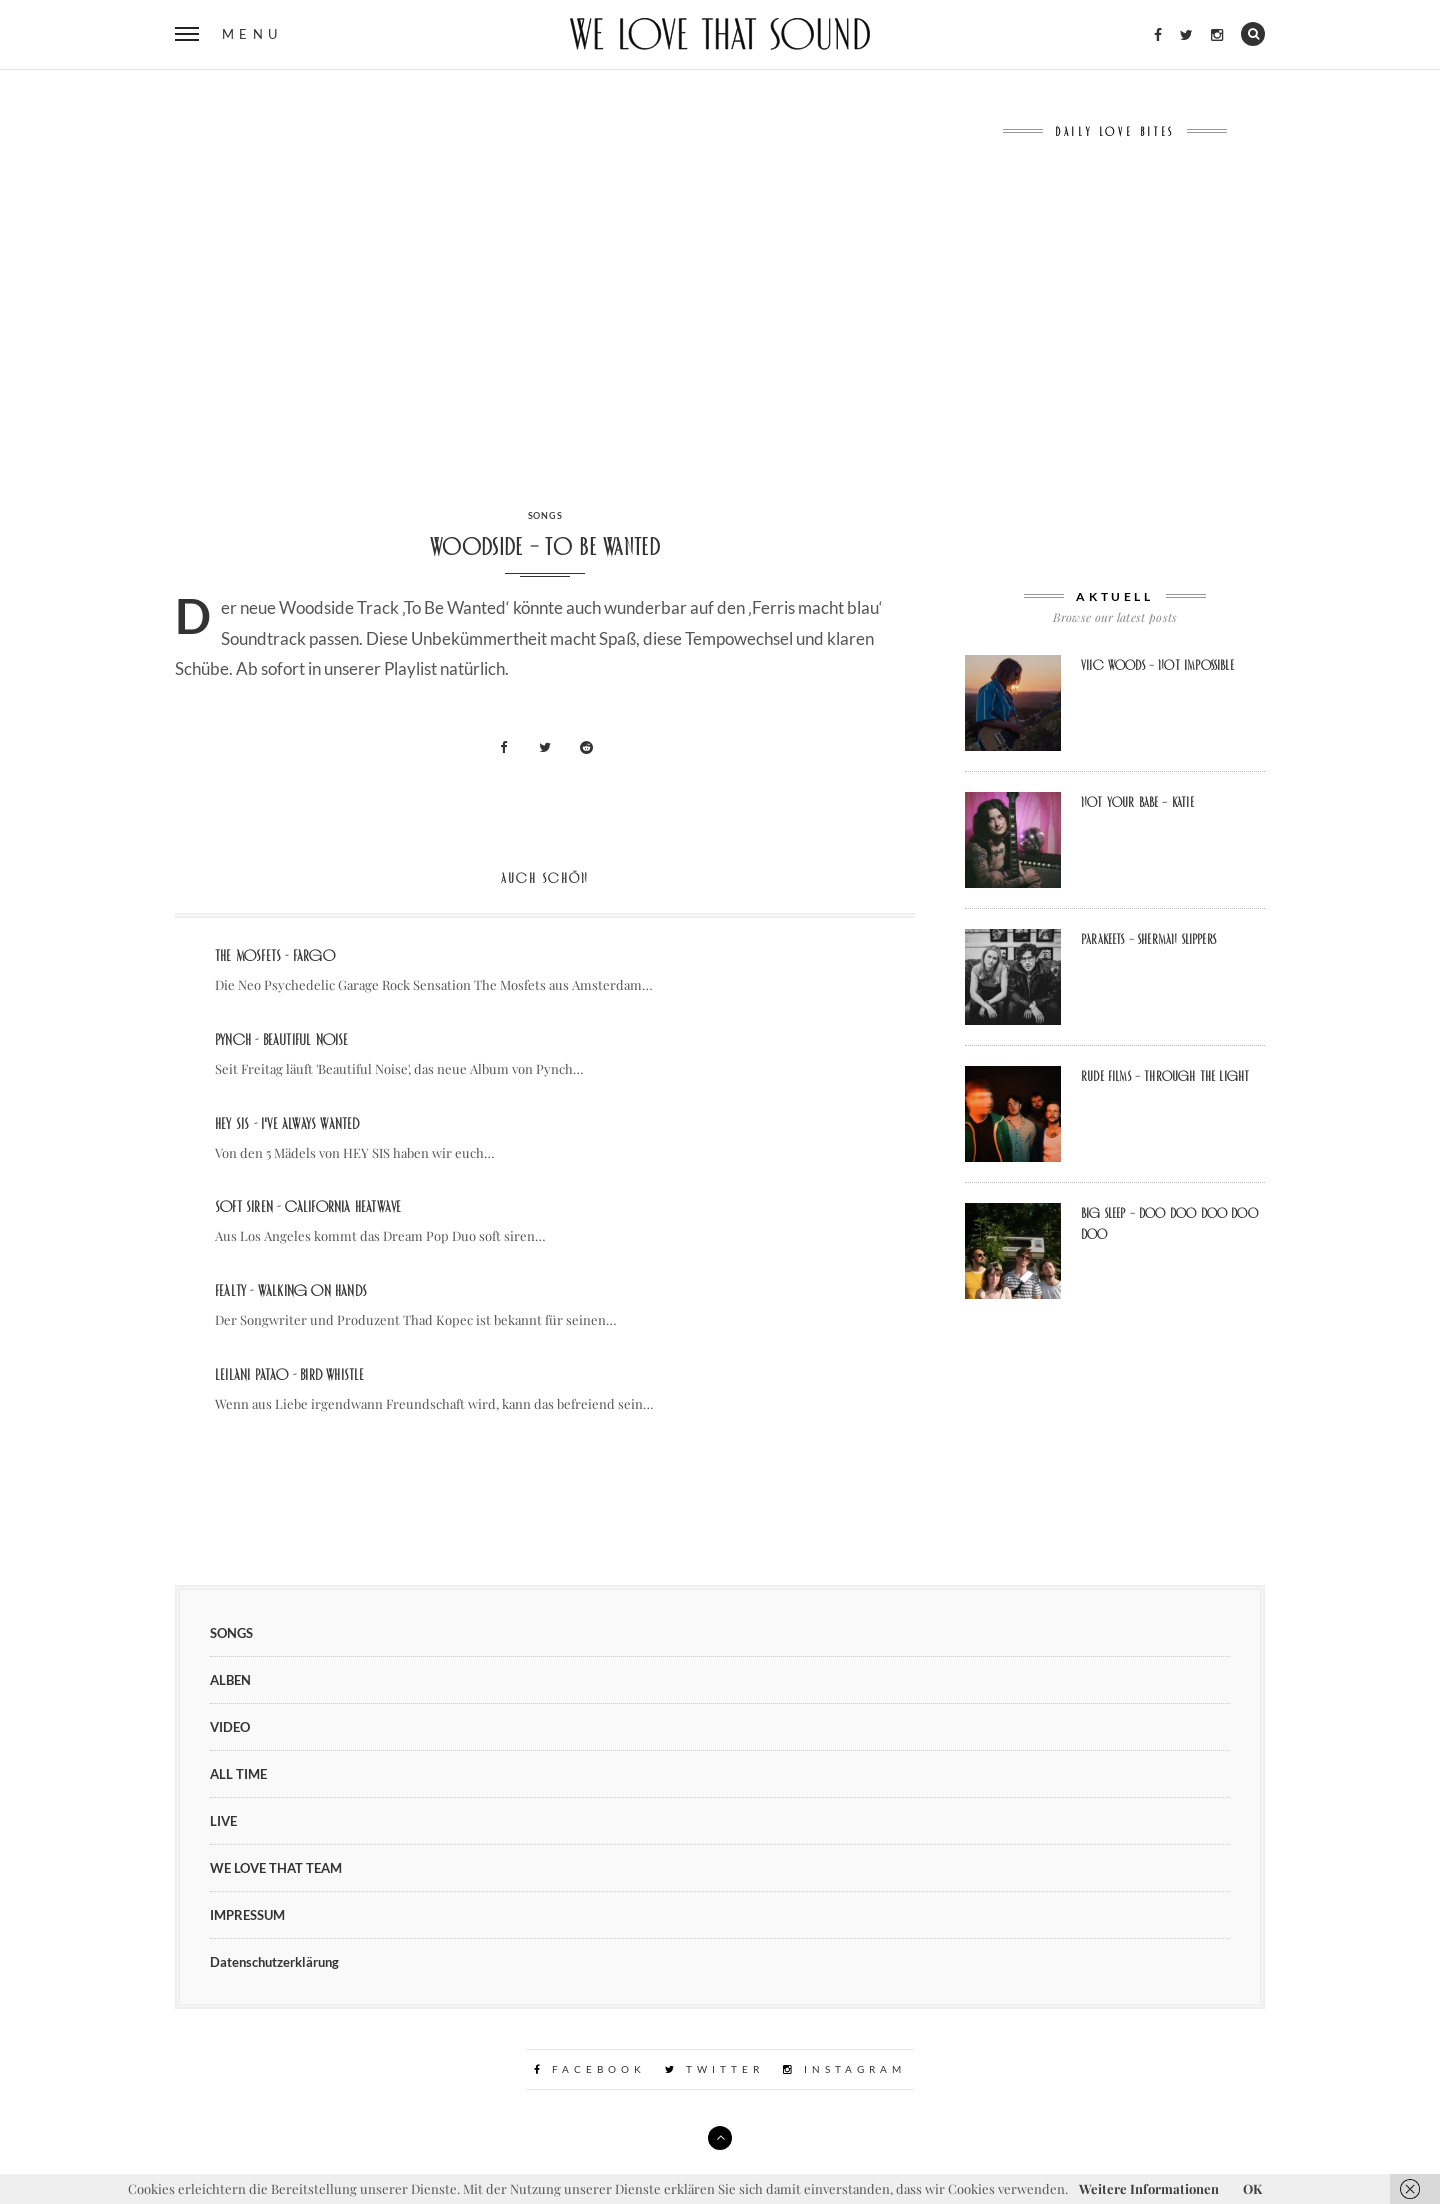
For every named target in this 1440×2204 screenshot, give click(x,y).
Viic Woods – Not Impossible (1157, 665)
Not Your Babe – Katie (1137, 802)
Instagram (844, 2069)
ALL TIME (238, 1774)
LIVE (223, 1821)
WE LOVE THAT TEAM (276, 1868)
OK (1252, 2188)
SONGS (545, 515)
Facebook (590, 2069)
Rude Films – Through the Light (1165, 1076)
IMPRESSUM (247, 1915)
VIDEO (230, 1727)
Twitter (714, 2069)
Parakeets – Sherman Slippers (1148, 939)
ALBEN (230, 1680)
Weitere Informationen (1149, 2188)
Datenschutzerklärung (274, 1962)
